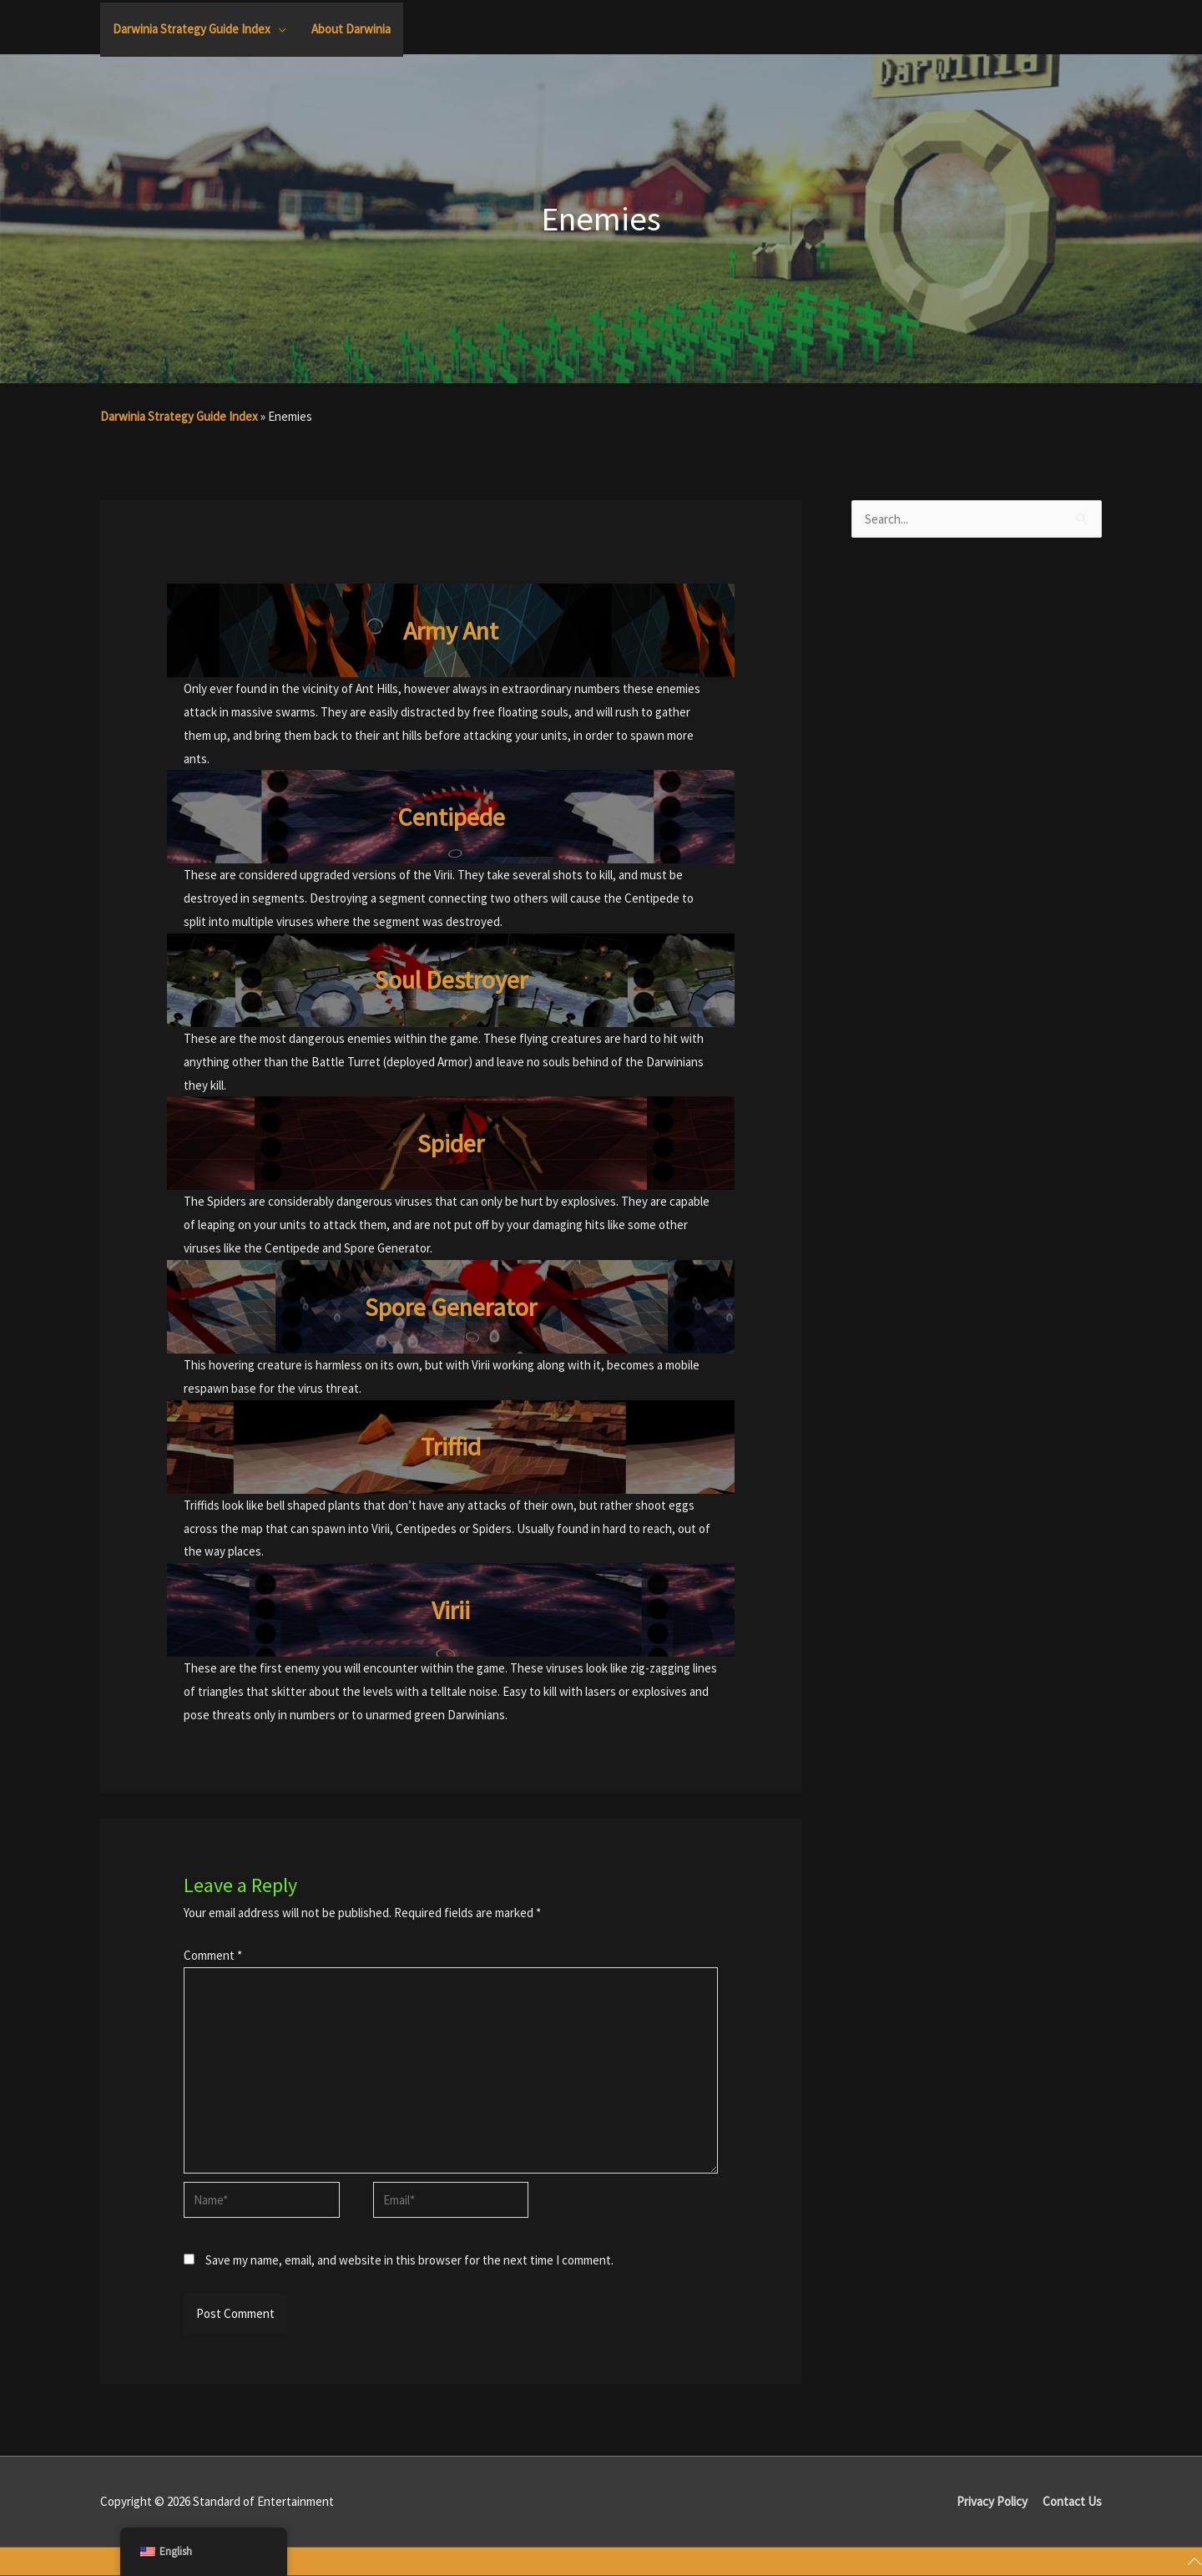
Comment (213, 1955)
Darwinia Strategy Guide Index (179, 416)
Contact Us (1072, 2501)
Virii (451, 1610)
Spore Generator (451, 1307)
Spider (450, 1143)
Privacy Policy (992, 2501)
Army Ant (450, 630)
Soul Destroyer (451, 979)
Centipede (451, 817)
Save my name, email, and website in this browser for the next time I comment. (409, 2260)
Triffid (451, 1446)
